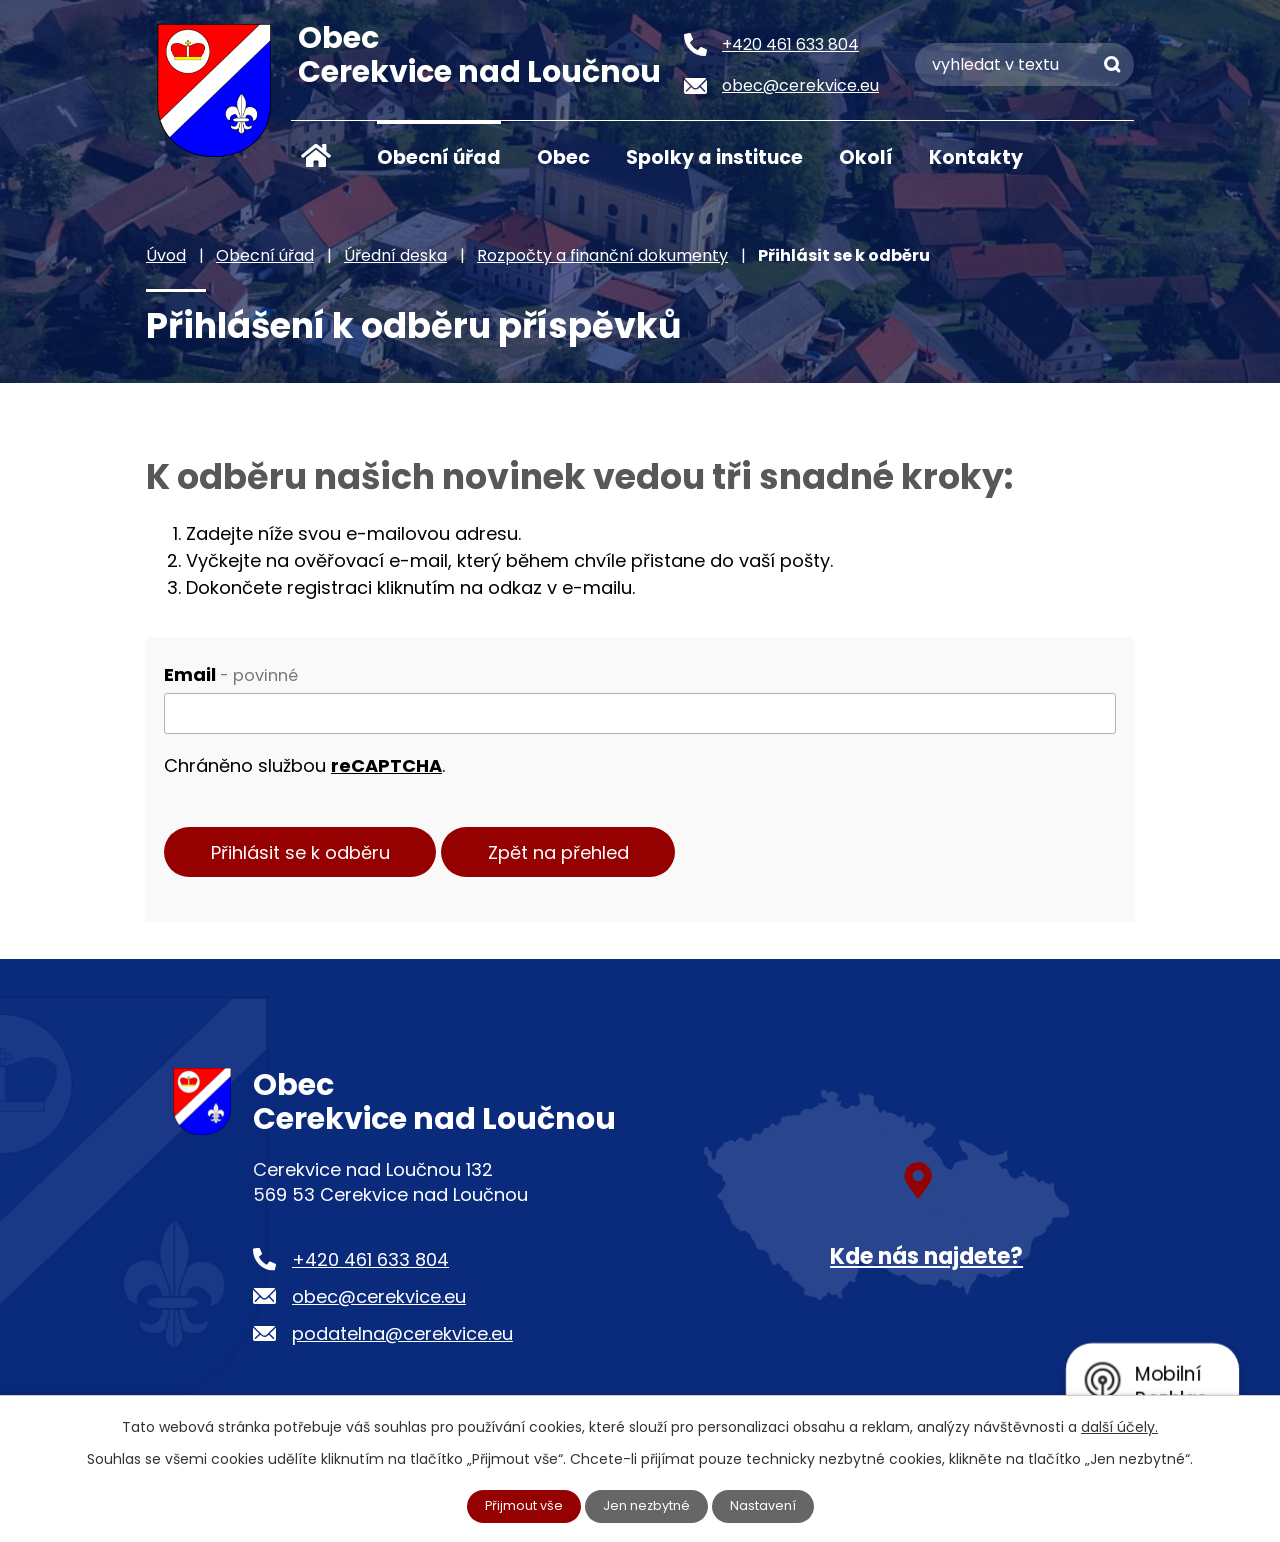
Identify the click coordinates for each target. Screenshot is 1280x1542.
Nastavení (771, 1505)
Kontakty (976, 157)
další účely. (1119, 1425)
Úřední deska (395, 255)
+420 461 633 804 (370, 1268)
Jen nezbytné (648, 1505)
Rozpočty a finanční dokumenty (602, 255)
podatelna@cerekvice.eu (402, 1342)
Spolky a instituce (714, 157)
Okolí (866, 157)
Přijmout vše (518, 1505)
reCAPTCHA (386, 765)
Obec (563, 157)
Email (231, 674)
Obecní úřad (439, 157)
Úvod (316, 156)
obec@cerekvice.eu (379, 1305)
